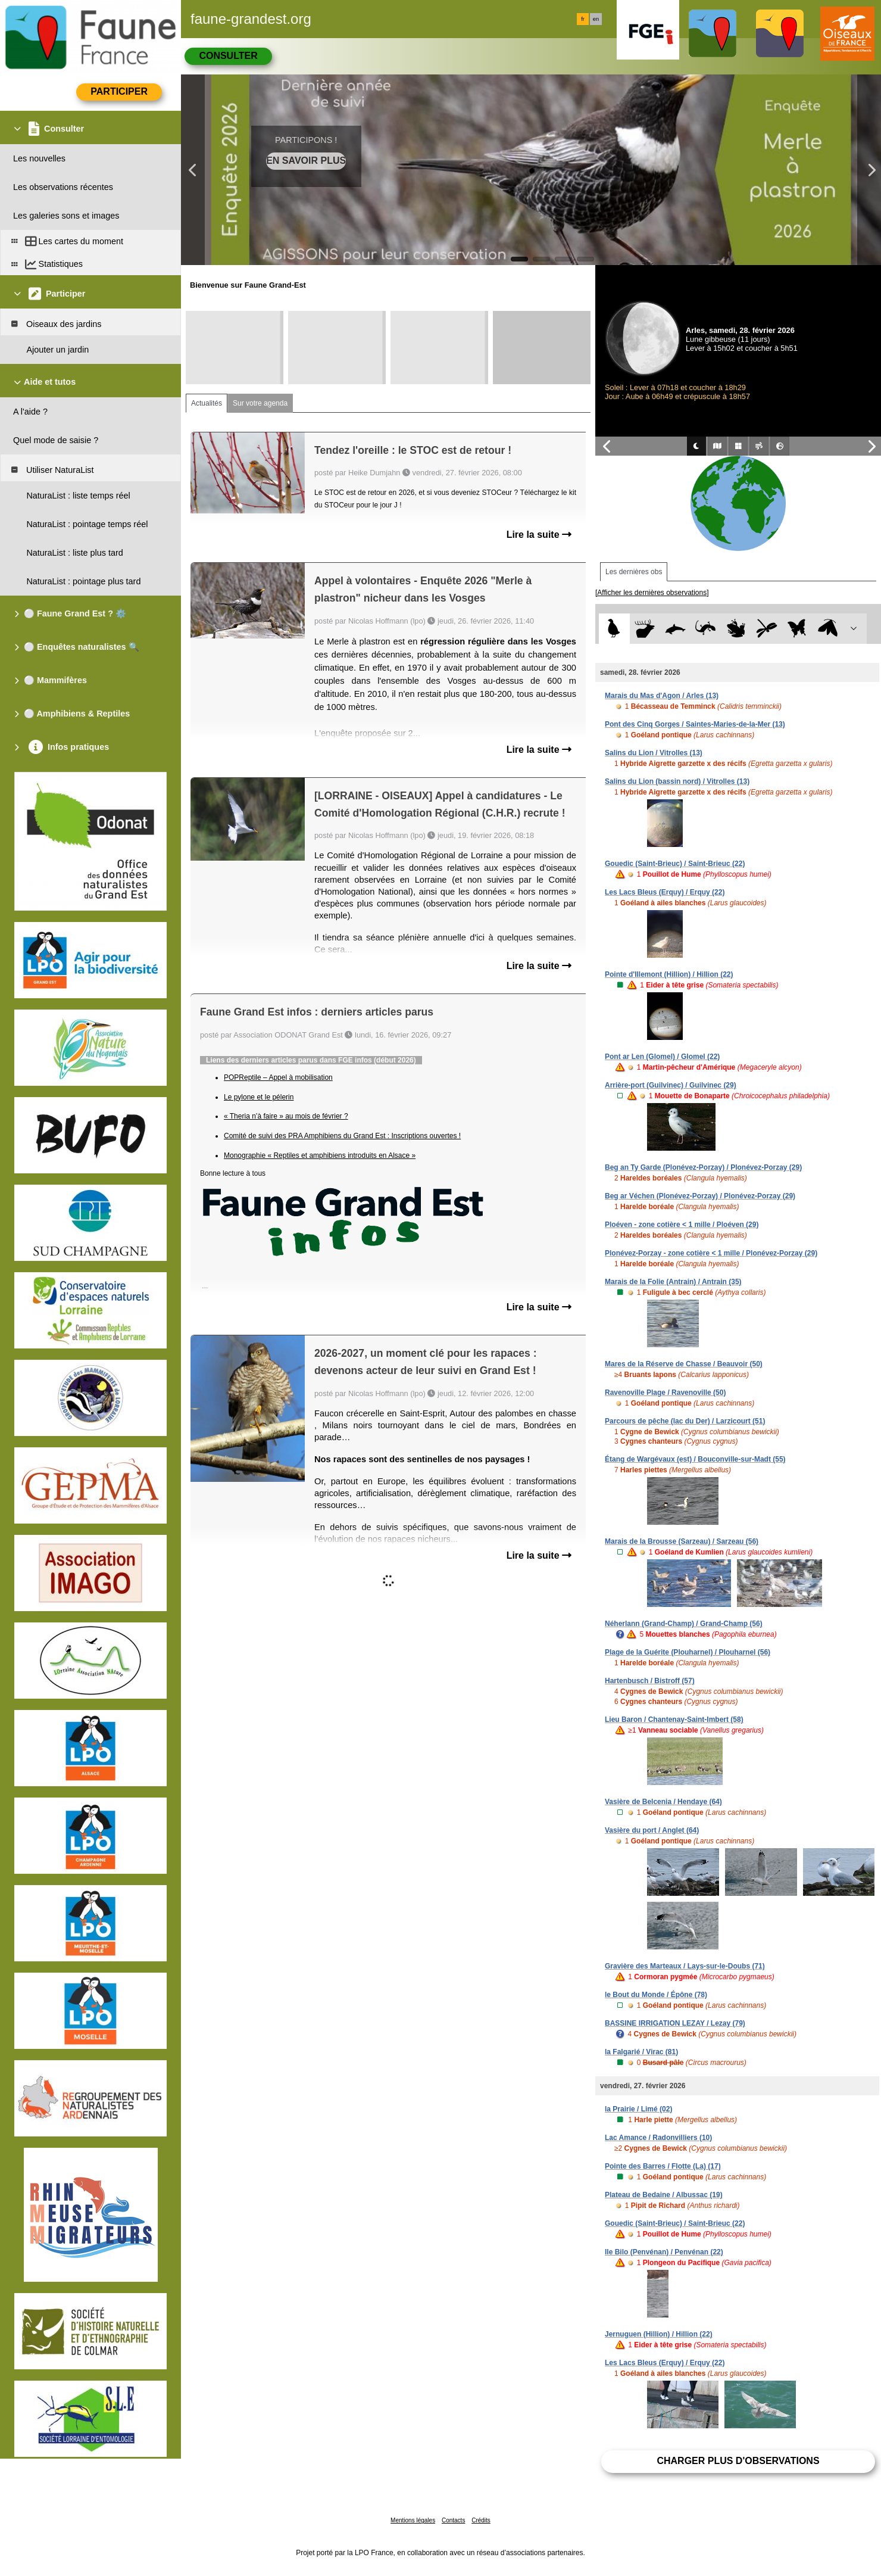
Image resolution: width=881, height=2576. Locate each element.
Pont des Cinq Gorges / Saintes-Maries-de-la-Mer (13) (695, 724)
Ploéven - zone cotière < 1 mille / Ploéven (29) (681, 1224)
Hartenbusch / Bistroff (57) (650, 1681)
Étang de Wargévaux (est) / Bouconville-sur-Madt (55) (695, 1459)
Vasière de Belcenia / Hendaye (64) (663, 1802)
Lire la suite (539, 534)
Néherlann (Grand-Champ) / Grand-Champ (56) (684, 1623)
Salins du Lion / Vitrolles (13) (653, 753)
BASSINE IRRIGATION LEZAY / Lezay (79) (675, 2023)
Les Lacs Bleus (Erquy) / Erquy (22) (664, 892)
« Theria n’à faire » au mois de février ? (286, 1116)
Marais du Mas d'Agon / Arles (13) (661, 695)
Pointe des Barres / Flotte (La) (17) (663, 2166)
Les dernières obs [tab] (633, 572)
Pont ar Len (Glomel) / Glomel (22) (662, 1056)
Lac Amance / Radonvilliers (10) (658, 2137)
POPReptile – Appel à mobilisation (278, 1077)
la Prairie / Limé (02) (638, 2109)
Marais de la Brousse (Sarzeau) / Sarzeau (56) (681, 1541)
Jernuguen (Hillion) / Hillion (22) (659, 2334)
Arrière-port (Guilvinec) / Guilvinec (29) (670, 1085)
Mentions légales (412, 2520)
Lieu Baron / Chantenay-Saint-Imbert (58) (674, 1719)
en (596, 19)
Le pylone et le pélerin (258, 1097)
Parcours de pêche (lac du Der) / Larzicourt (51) (685, 1421)
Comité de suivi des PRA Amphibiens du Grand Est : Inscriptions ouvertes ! (342, 1136)
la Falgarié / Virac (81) (641, 2052)
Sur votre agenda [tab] (260, 403)
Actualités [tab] (206, 403)
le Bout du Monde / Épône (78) (656, 1995)
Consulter (228, 56)
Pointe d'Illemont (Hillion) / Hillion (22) (669, 974)
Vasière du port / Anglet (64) (652, 1830)
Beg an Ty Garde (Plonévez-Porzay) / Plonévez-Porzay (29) (703, 1167)
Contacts (453, 2520)
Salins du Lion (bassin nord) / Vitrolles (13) (677, 781)
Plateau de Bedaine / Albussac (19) (664, 2195)
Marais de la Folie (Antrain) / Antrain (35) (673, 1282)
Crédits (481, 2520)
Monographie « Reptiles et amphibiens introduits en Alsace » (319, 1155)
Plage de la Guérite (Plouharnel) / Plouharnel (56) (687, 1652)
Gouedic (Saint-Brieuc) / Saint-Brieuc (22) (675, 863)
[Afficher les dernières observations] (652, 592)
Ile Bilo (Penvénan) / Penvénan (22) (664, 2252)
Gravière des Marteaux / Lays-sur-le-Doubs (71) (685, 1966)
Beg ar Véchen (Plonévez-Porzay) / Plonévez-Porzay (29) (700, 1196)
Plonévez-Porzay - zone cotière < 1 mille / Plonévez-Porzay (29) (711, 1253)
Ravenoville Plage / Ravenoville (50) (665, 1392)
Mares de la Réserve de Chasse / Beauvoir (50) (684, 1364)
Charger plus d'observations (738, 2461)
